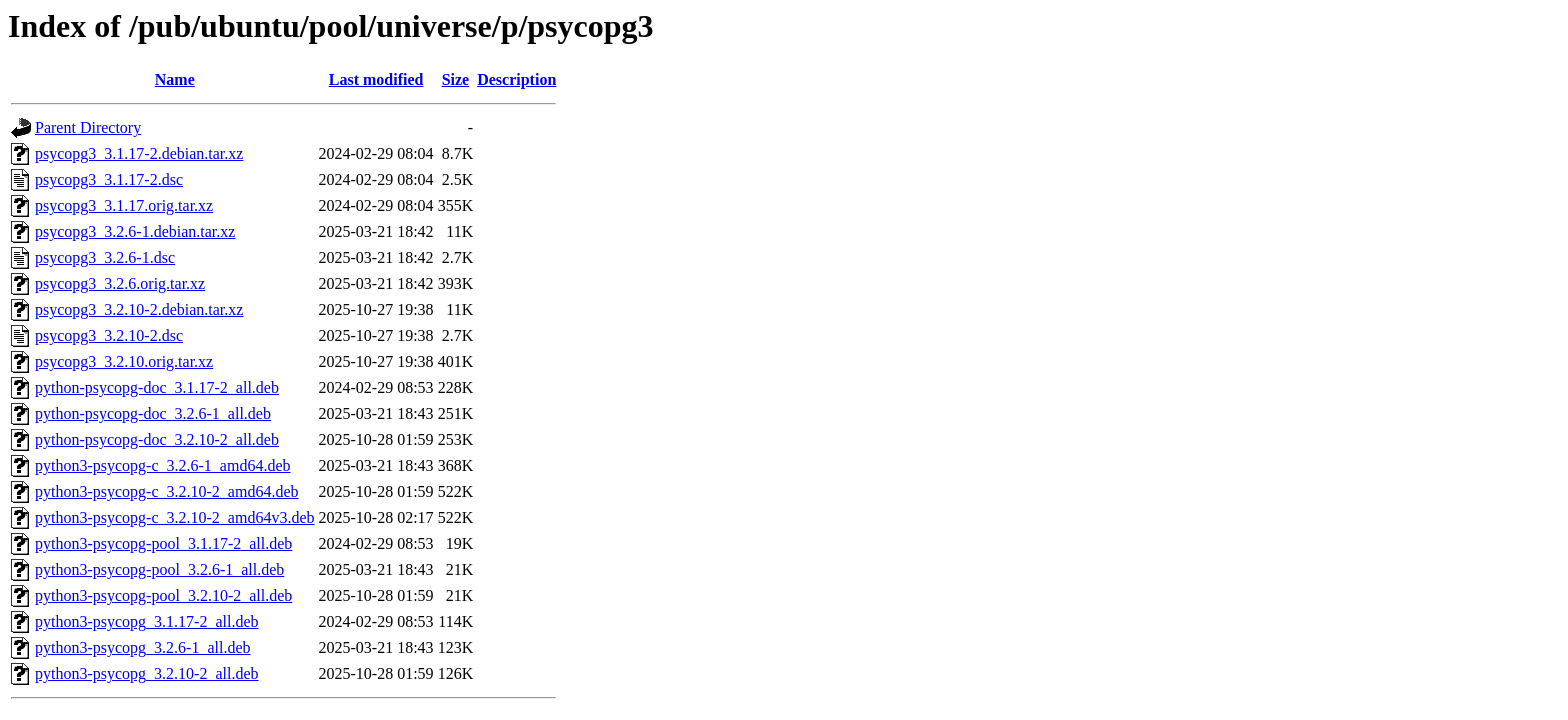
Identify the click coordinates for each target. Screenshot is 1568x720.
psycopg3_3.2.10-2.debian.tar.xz (139, 309)
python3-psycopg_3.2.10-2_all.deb (147, 673)
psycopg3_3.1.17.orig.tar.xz (124, 205)
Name (175, 79)
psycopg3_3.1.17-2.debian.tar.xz (139, 153)
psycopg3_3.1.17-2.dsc (109, 179)
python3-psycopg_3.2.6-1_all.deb (143, 647)
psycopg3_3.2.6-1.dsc (105, 257)
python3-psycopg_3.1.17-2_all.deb (147, 621)
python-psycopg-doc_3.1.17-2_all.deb (157, 387)
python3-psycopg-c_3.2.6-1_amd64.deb (163, 465)
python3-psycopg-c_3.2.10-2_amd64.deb (167, 491)
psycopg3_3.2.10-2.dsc (109, 335)
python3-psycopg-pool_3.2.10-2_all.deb (163, 595)
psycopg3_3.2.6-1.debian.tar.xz (135, 231)
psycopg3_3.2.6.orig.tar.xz (120, 283)
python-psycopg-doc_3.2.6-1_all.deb (153, 413)
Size (456, 79)
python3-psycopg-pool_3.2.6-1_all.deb (159, 569)
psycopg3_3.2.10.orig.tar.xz (124, 361)
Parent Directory (88, 127)
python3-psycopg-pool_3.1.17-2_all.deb (163, 543)
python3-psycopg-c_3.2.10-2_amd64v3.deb (175, 517)
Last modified (376, 79)
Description (516, 79)
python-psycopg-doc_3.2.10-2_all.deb (157, 439)
